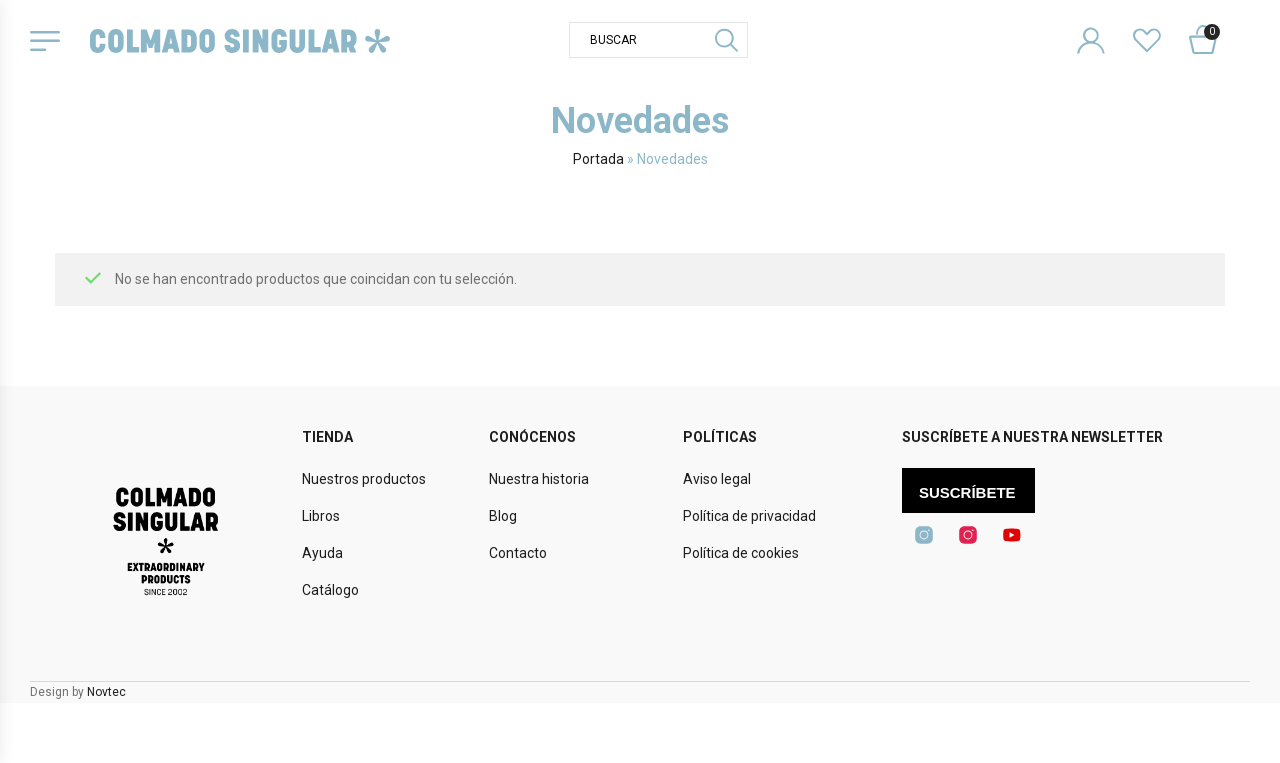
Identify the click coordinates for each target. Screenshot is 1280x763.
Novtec (106, 692)
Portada (598, 159)
